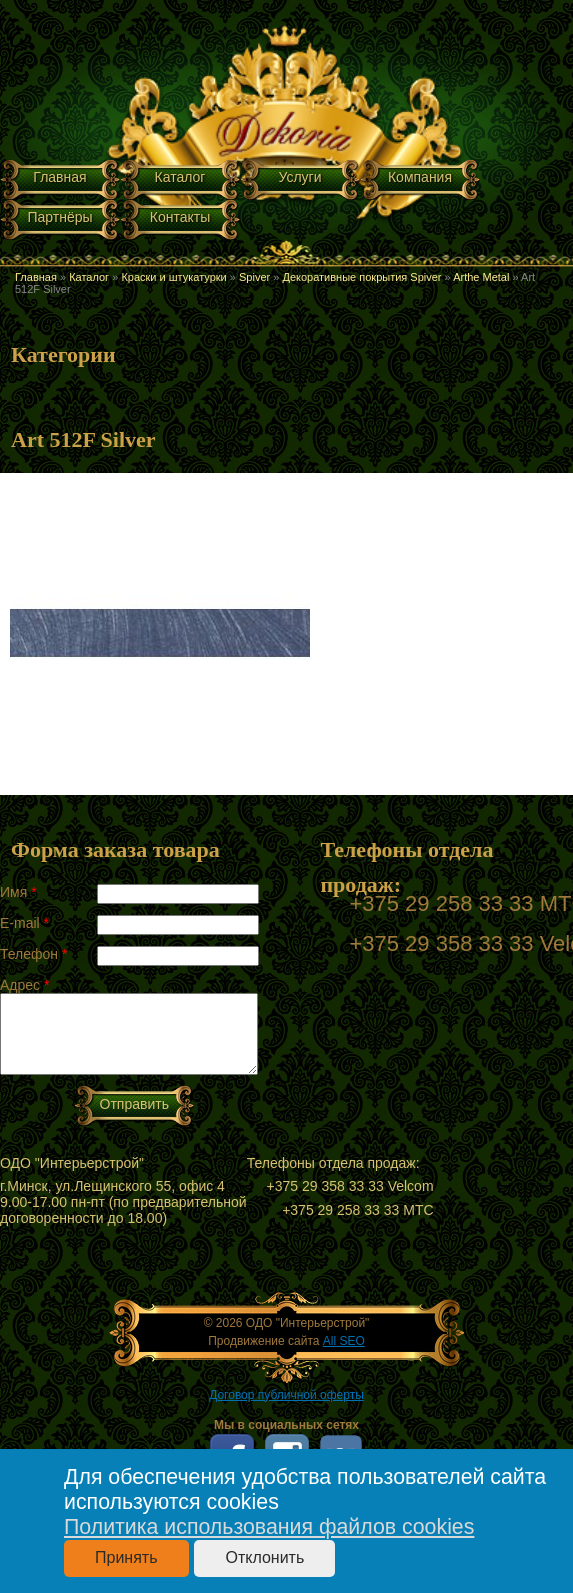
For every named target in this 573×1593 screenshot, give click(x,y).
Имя (18, 892)
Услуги (299, 177)
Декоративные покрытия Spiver (361, 277)
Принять (126, 1557)
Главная (59, 177)
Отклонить (264, 1557)
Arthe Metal (481, 277)
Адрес (24, 985)
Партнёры (59, 217)
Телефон (33, 954)
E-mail (24, 923)
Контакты (180, 217)
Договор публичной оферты (286, 1395)
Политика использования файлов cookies (269, 1527)
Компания (420, 177)
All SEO (344, 1341)
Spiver (254, 277)
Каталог (180, 177)
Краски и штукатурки (173, 277)
